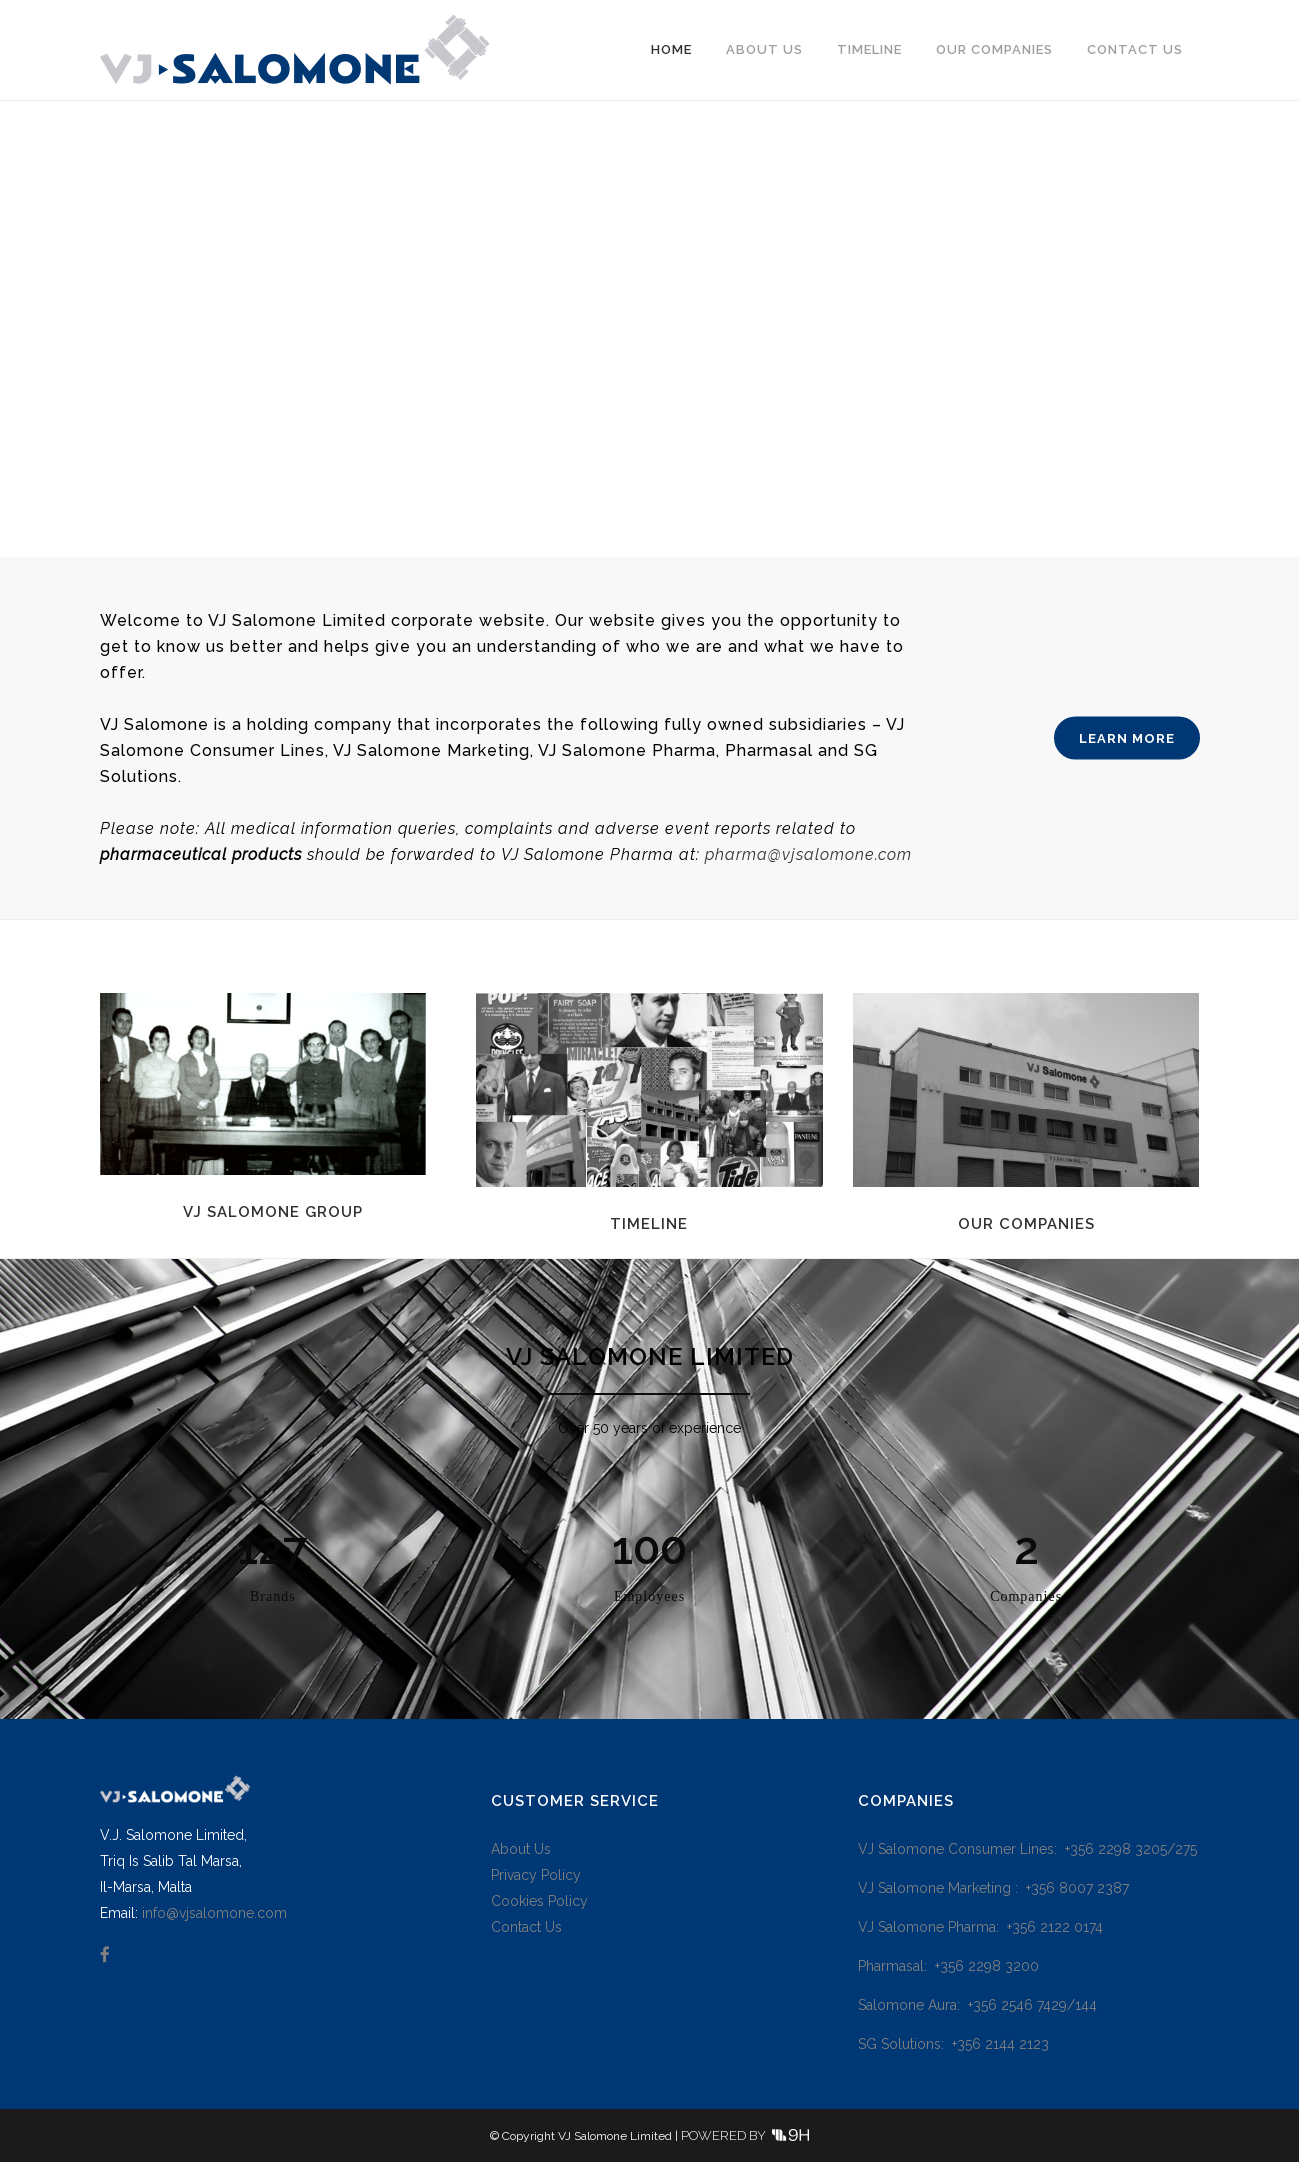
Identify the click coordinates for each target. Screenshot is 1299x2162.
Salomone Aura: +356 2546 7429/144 (977, 2005)
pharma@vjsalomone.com (808, 854)
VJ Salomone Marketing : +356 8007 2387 (993, 1888)
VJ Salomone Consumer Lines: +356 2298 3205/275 (1027, 1849)
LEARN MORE (1127, 737)
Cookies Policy (539, 1901)
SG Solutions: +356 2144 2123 (953, 2044)
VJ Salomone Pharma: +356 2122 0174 (980, 1927)
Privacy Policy (536, 1875)
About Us (521, 1849)
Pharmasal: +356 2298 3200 (948, 1966)
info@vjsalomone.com (214, 1913)
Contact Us (526, 1927)
